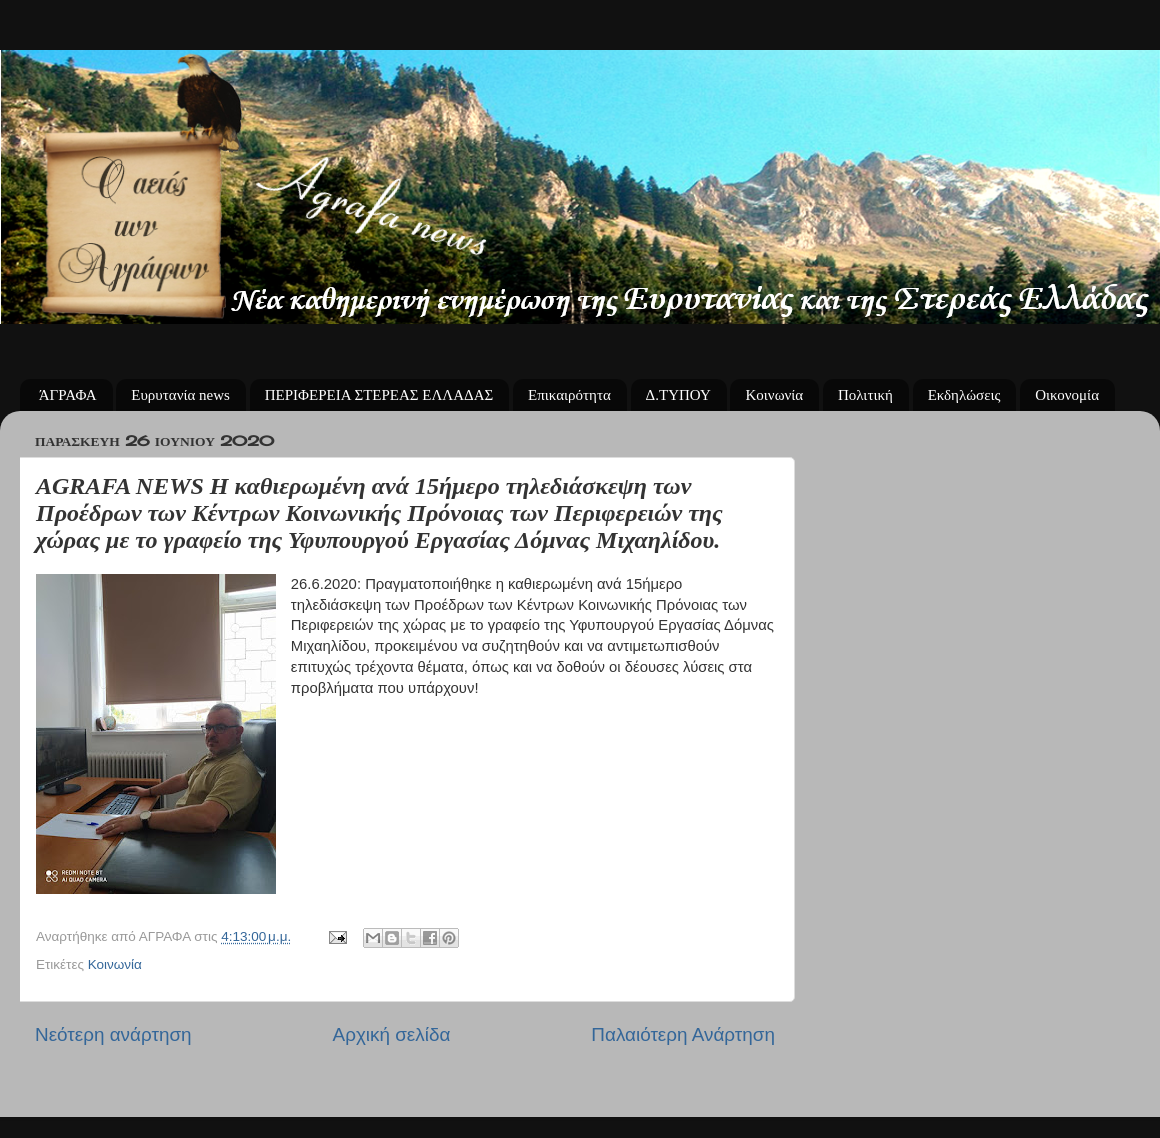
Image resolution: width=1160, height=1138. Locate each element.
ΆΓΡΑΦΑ (68, 395)
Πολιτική (865, 395)
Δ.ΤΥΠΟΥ (678, 395)
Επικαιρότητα (569, 395)
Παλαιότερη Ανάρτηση (683, 1034)
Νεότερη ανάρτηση (113, 1034)
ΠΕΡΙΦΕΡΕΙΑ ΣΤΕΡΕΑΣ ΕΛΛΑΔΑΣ (379, 395)
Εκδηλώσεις (964, 395)
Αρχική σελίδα (392, 1034)
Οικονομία (1067, 395)
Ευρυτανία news (180, 395)
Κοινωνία (774, 395)
